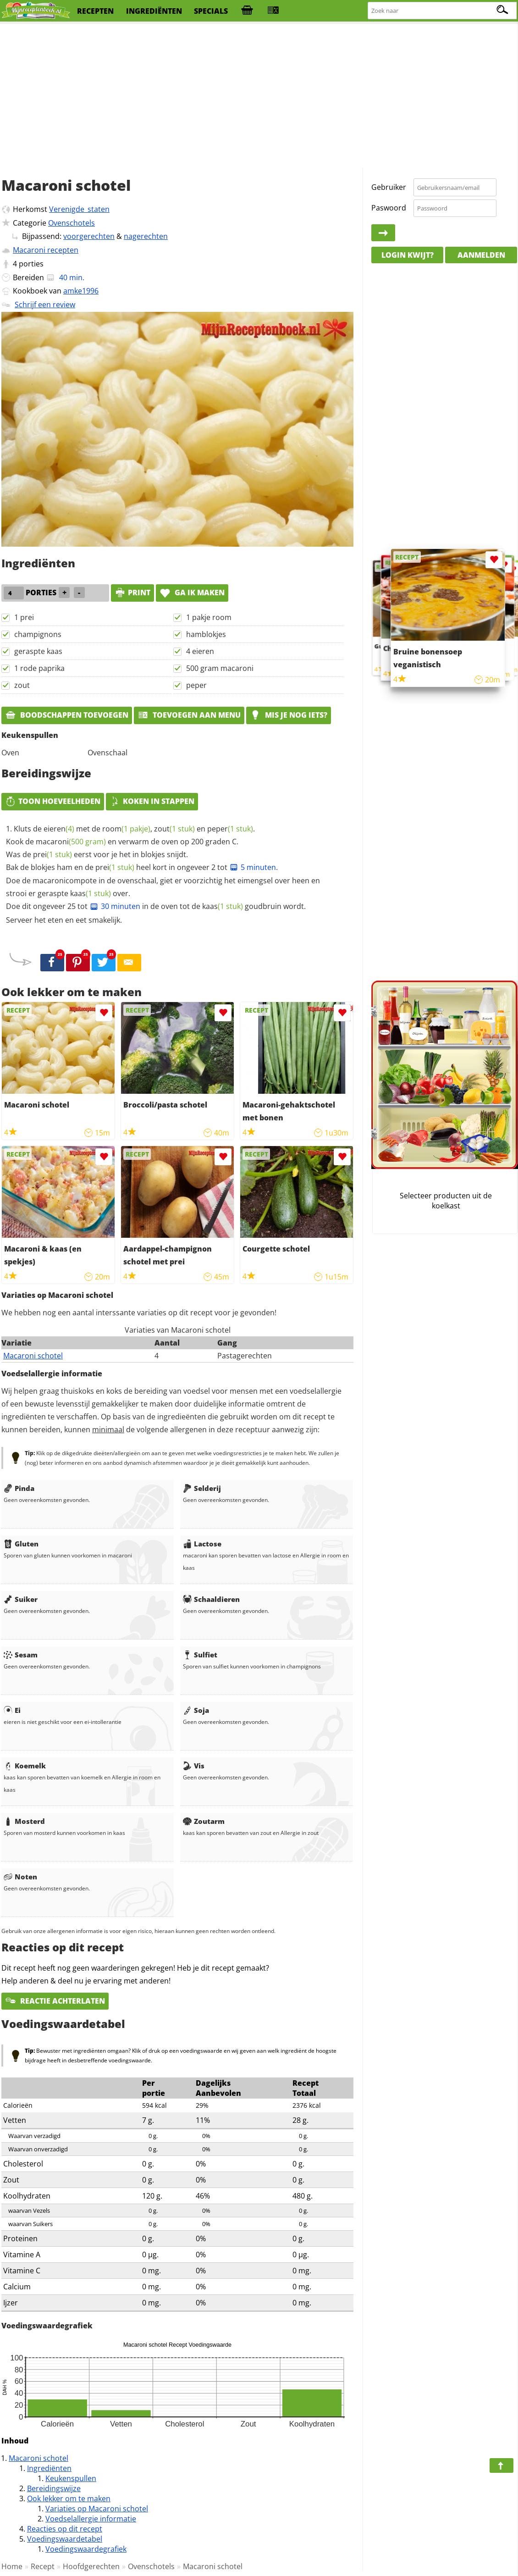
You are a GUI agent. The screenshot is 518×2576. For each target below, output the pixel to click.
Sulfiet (200, 1654)
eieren (59, 829)
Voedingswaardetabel (64, 2539)
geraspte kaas (38, 651)
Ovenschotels (71, 223)
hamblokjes (206, 634)
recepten (95, 11)
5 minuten (252, 867)
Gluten (21, 1543)
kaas (90, 893)
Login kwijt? (407, 255)
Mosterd (24, 1821)
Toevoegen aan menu (189, 715)
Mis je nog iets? (288, 715)
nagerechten (146, 236)
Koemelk (25, 1765)
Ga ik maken (192, 592)
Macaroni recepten (45, 250)
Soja (196, 1710)
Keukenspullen (70, 2478)
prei (52, 854)
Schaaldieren (211, 1599)
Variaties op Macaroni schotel (96, 2509)
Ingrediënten (49, 2468)
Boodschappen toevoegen (66, 715)
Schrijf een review (45, 304)
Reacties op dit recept (64, 2529)
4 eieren (200, 651)
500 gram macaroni (219, 668)
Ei (12, 1710)
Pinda (19, 1488)
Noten (20, 1876)
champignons (37, 634)
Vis (193, 1765)
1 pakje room (208, 617)
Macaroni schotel (33, 1356)
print (132, 592)
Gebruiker (388, 187)
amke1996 (81, 291)
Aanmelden (481, 255)
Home (11, 2566)
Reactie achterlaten (55, 2001)
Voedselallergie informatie (90, 2519)
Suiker (21, 1599)
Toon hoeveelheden (52, 801)
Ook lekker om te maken (68, 2498)
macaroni (71, 842)
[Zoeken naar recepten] (443, 11)
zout (22, 685)
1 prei (24, 617)
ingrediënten (154, 11)
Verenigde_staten (79, 209)
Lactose (202, 1543)
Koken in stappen (152, 801)
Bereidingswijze (54, 2488)
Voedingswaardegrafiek (86, 2549)
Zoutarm (204, 1821)
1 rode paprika (39, 668)
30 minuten (114, 906)
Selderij (202, 1488)
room (126, 829)
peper (196, 685)
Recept (43, 2566)
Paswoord (388, 208)
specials (211, 11)
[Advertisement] (259, 96)
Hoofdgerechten (91, 2566)
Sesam (21, 1654)
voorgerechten (89, 236)
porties (31, 264)
